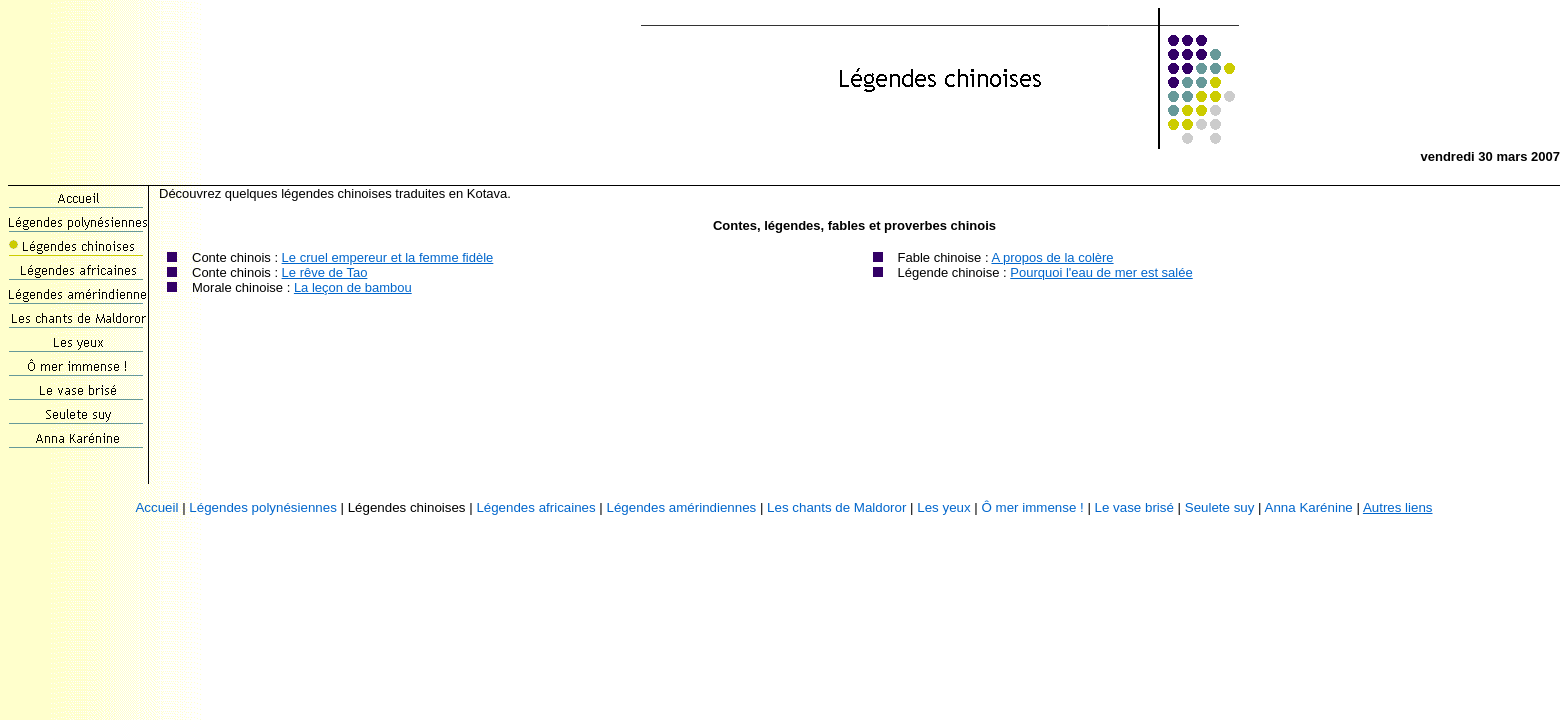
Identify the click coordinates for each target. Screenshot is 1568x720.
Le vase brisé (1134, 507)
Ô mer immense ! (1033, 507)
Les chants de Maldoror (836, 507)
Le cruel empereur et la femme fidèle (388, 257)
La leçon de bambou (353, 287)
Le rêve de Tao (325, 272)
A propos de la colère (1052, 257)
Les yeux (943, 507)
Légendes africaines (535, 507)
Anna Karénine (1309, 507)
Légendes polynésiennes (262, 507)
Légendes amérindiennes (682, 507)
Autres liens (1398, 507)
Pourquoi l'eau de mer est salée (1101, 272)
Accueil (156, 507)
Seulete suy (1220, 507)
